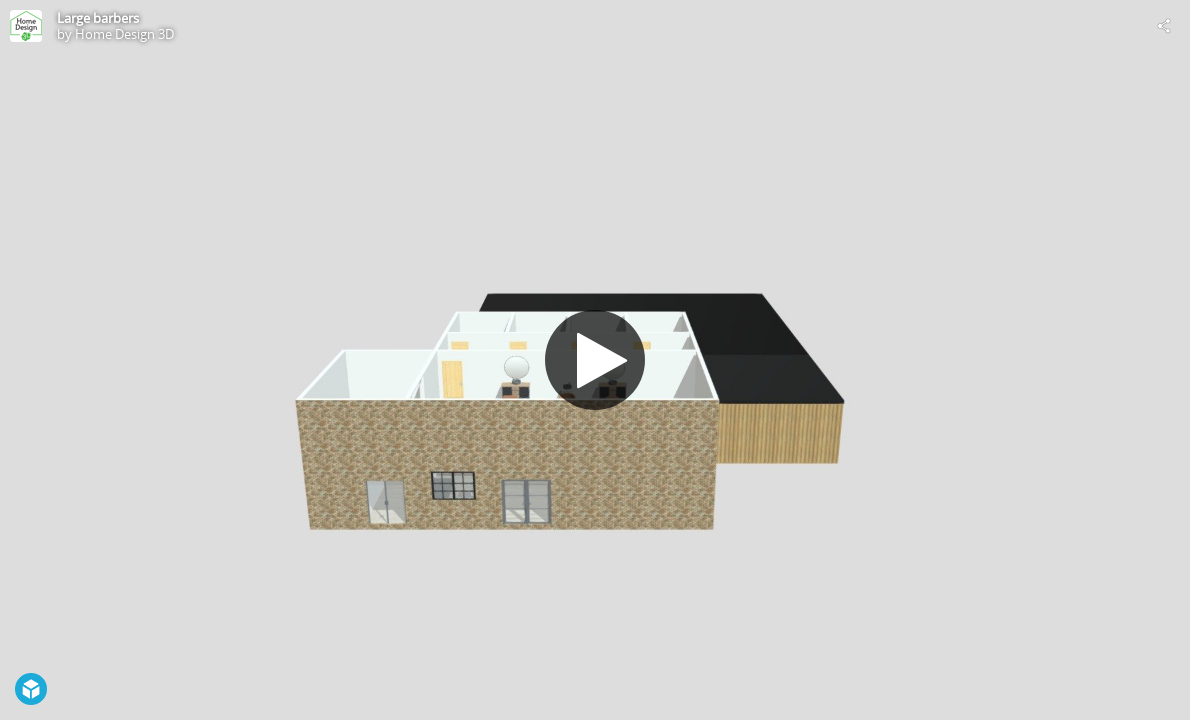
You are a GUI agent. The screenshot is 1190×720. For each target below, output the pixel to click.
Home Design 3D (124, 34)
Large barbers (98, 18)
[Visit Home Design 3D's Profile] (26, 26)
